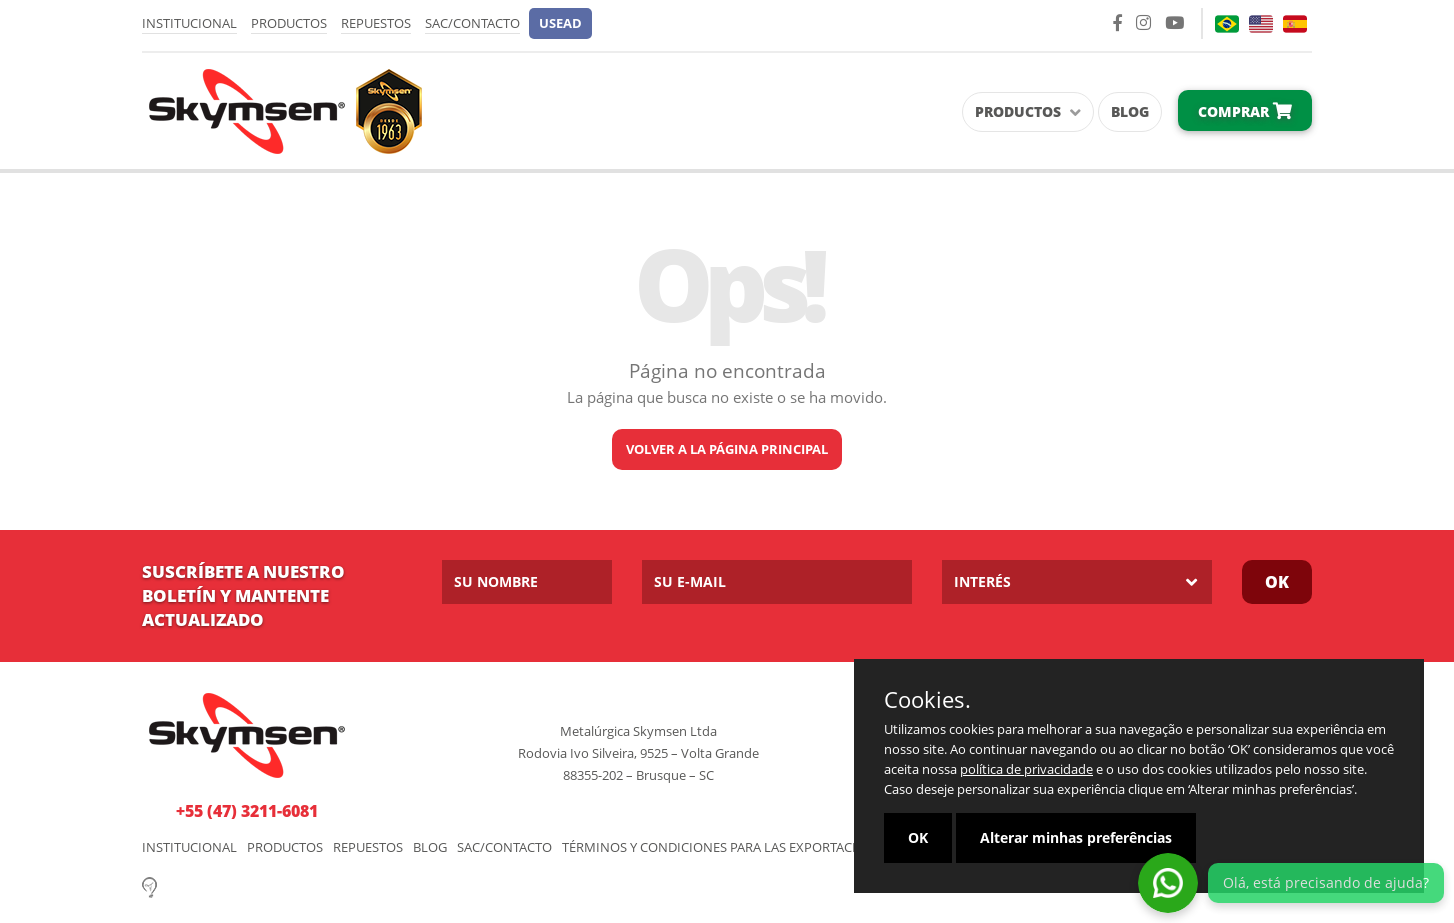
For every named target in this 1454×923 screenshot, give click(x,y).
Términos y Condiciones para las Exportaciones (726, 847)
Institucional (189, 23)
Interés (982, 581)
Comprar (1245, 111)
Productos (289, 23)
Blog (1130, 111)
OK (1277, 582)
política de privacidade (1026, 769)
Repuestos (376, 23)
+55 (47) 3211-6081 (247, 811)
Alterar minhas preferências (1076, 837)
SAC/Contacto (472, 23)
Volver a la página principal (727, 449)
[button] (560, 23)
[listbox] (1077, 582)
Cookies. (927, 699)
